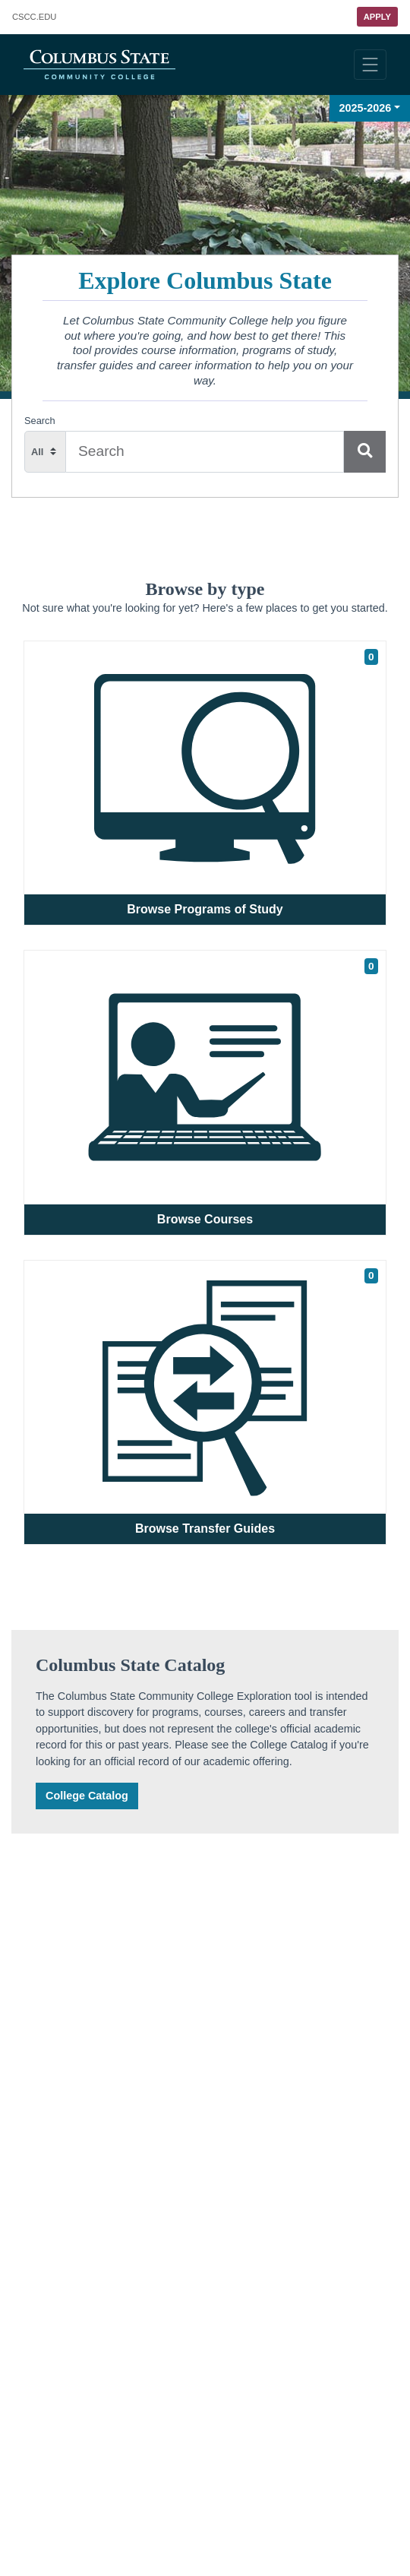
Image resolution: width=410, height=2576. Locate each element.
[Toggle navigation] (370, 64)
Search (39, 420)
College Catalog (87, 1796)
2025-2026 (365, 108)
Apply (377, 16)
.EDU (34, 17)
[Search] (365, 452)
